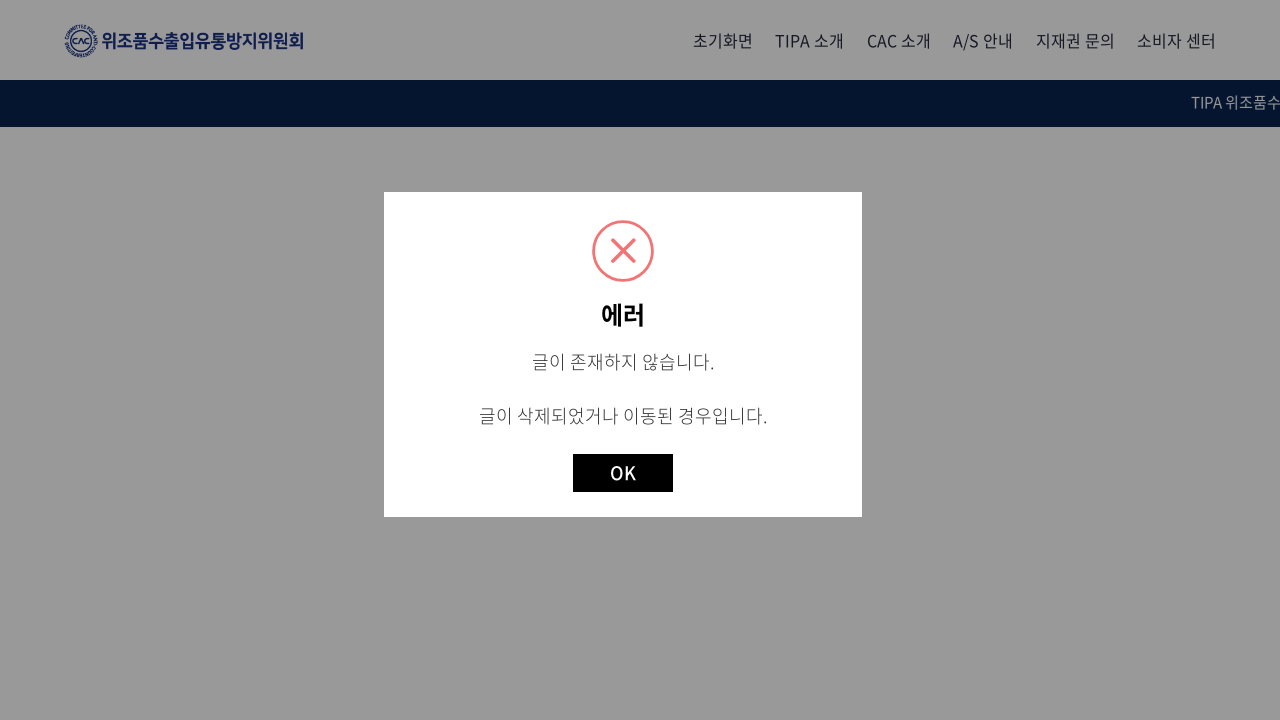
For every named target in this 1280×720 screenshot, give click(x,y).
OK (623, 472)
